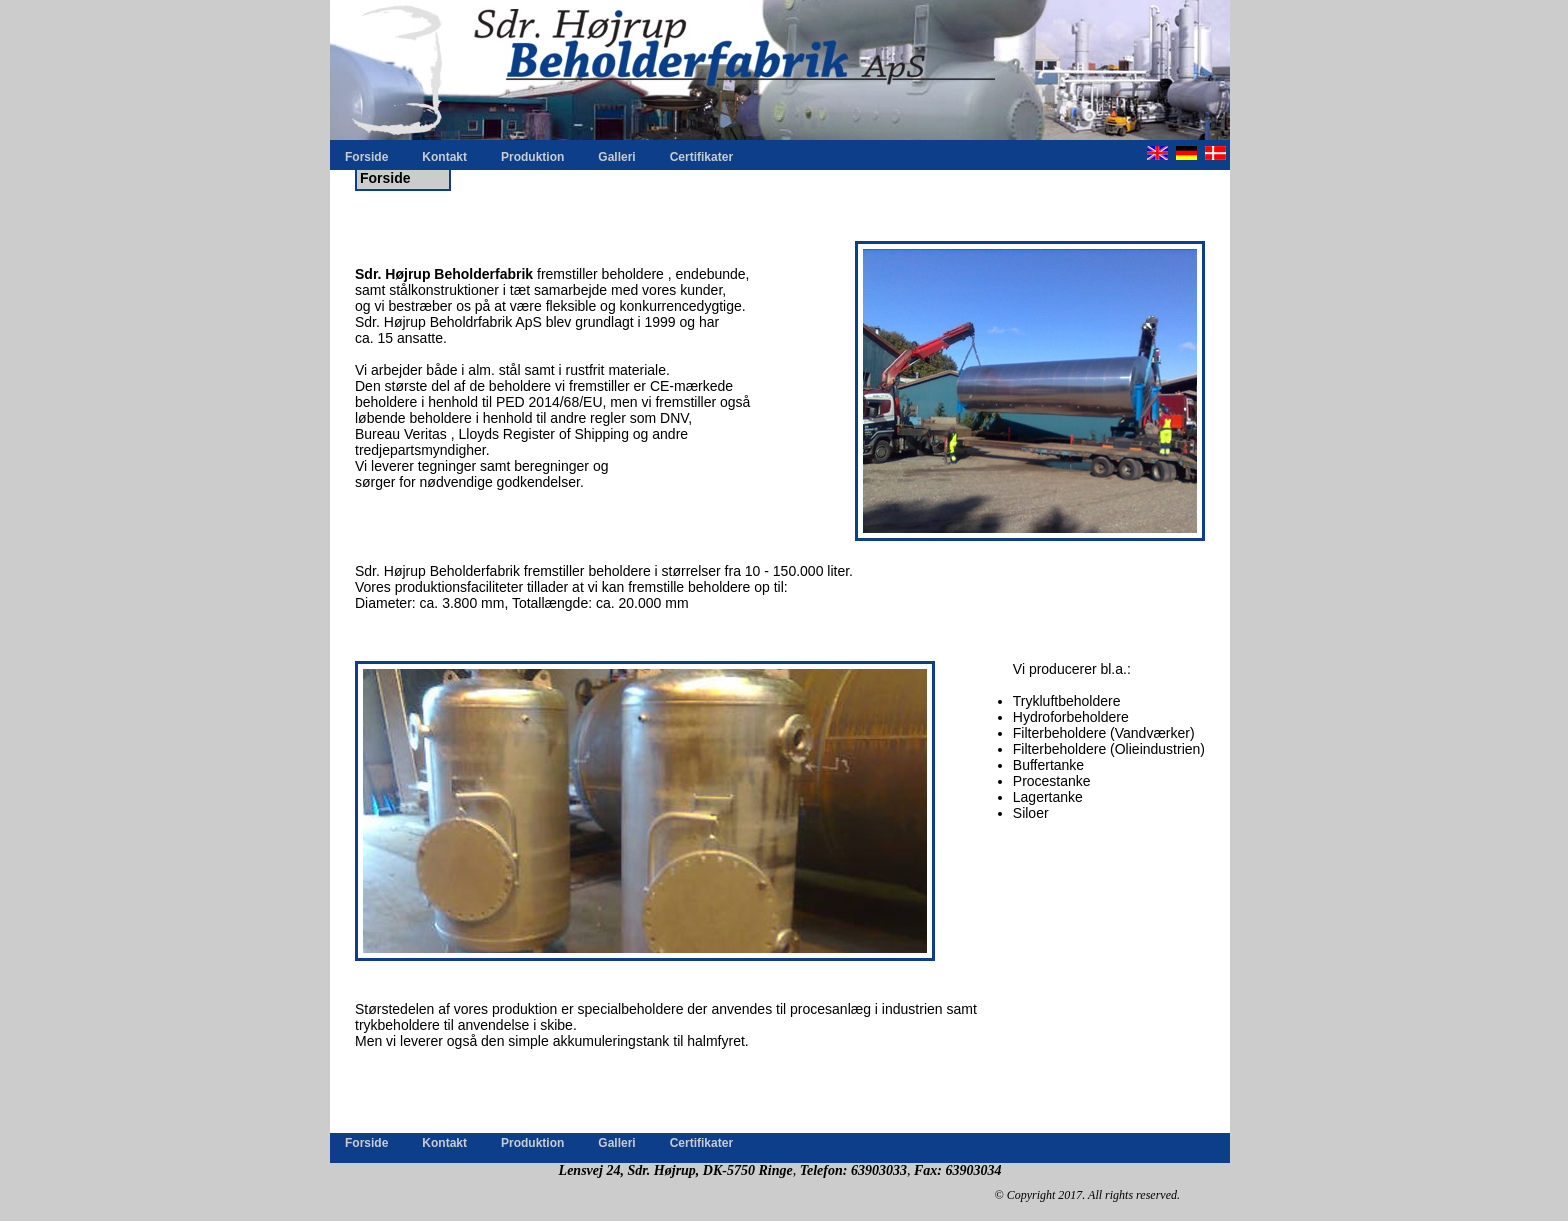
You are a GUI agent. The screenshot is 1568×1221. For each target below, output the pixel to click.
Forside (366, 157)
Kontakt (444, 157)
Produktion (532, 157)
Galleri (616, 157)
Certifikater (701, 157)
